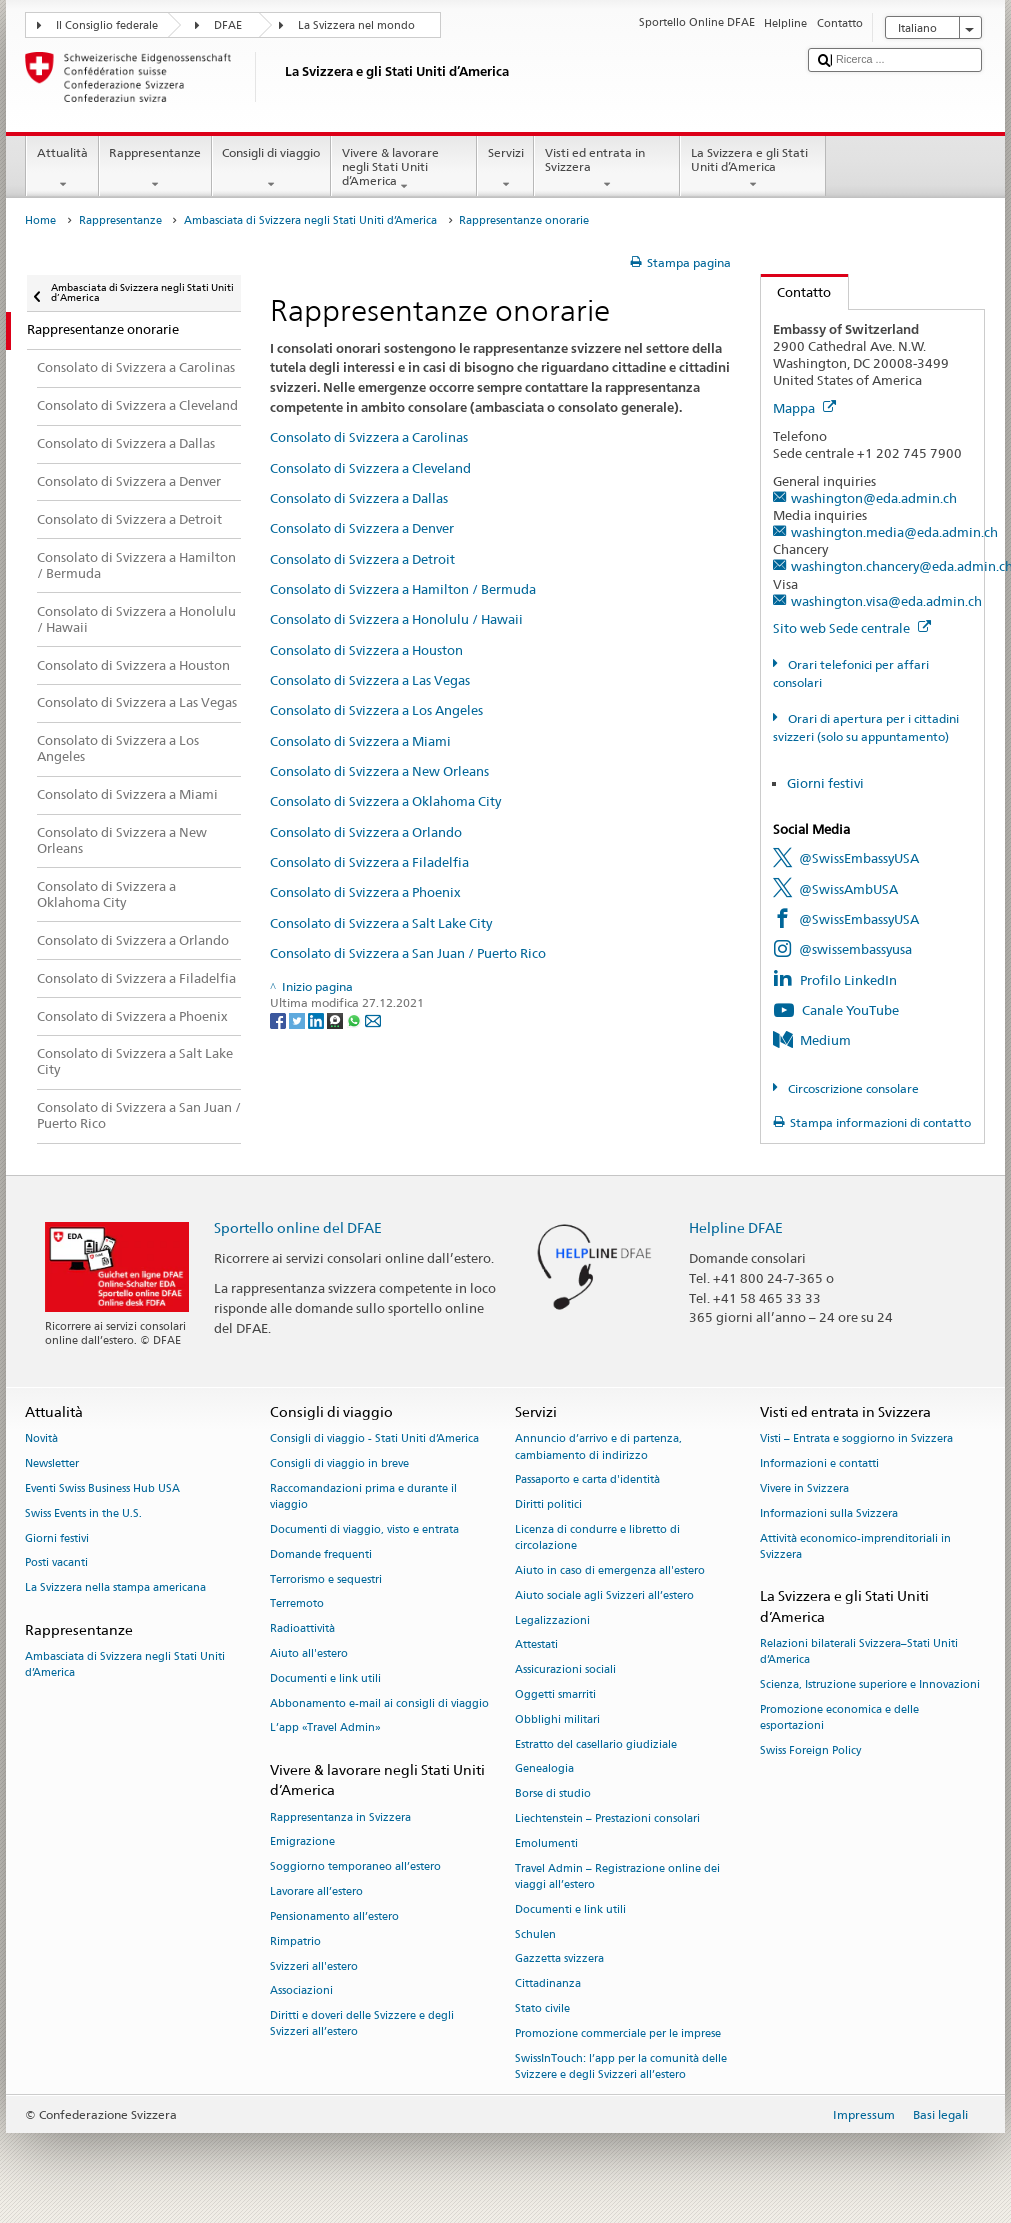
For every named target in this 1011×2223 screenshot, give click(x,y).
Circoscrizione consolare (852, 1088)
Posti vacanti (56, 1563)
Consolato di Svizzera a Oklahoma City (385, 801)
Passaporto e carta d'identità (587, 1480)
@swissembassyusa (855, 949)
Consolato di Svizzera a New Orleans (379, 771)
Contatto (796, 292)
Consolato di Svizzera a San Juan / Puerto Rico (408, 953)
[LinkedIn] (317, 1019)
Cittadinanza (548, 1984)
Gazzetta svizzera (559, 1959)
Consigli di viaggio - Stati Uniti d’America (374, 1439)
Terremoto (297, 1604)
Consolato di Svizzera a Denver (362, 528)
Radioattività (302, 1629)
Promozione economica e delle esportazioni (839, 1717)
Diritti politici (548, 1505)
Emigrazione (302, 1842)
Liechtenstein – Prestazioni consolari (607, 1818)
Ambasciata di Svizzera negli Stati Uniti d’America (310, 220)
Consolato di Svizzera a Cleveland (370, 468)
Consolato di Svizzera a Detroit (362, 559)
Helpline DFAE (736, 1227)
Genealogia (544, 1769)
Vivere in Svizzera (804, 1488)
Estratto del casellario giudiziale (596, 1744)
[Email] (373, 1019)
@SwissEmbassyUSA (859, 858)
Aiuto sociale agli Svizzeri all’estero (604, 1595)
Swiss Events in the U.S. (83, 1513)
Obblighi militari (557, 1719)
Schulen (535, 1934)
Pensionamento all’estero (334, 1916)
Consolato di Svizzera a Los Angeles (376, 710)
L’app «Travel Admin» (325, 1728)
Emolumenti (546, 1843)
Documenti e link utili (325, 1678)
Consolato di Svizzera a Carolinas (369, 437)
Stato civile (542, 2008)
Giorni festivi (825, 783)
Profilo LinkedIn (848, 980)
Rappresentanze (155, 169)
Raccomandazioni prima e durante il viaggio (363, 1496)
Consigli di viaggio (271, 169)
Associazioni (301, 1991)
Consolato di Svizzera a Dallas (359, 498)
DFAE (228, 25)
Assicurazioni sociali (565, 1670)
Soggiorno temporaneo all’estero (355, 1867)
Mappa (804, 408)
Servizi (505, 169)
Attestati (536, 1645)
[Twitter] (298, 1019)
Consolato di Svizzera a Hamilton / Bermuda (403, 589)
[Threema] (336, 1019)
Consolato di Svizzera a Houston (366, 650)
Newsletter (52, 1464)
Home (40, 220)
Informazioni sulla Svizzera (829, 1513)
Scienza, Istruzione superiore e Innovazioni (870, 1684)
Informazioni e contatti (819, 1464)
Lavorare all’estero (316, 1891)
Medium (825, 1040)
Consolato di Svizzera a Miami (360, 741)
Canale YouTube (850, 1010)
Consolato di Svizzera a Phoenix (365, 892)
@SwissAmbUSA (848, 889)
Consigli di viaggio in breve (339, 1464)
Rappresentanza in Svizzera (340, 1817)
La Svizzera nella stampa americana (115, 1588)
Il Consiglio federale (107, 25)
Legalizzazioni (552, 1620)
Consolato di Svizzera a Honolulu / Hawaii (396, 619)
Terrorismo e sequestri (326, 1579)
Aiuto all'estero (309, 1653)
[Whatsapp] (355, 1019)
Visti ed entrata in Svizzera (607, 169)
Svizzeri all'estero (314, 1966)
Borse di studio (553, 1794)
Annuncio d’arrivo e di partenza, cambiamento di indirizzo (598, 1447)
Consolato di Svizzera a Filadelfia (369, 862)
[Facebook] (279, 1019)
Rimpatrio (295, 1941)
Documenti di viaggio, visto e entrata (364, 1529)
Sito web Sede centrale (852, 628)
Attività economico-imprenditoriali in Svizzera (855, 1546)
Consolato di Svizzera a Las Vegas (370, 680)
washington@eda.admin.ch (874, 498)
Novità (41, 1439)
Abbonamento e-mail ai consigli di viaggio (379, 1703)
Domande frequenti (321, 1554)
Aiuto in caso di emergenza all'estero (610, 1570)
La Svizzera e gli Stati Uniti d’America (753, 169)
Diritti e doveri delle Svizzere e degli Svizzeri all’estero (362, 2024)
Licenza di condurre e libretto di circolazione (597, 1537)
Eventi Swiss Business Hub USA (102, 1488)
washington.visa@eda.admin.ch (886, 601)
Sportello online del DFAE (298, 1227)
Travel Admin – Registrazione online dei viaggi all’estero (617, 1876)
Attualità (62, 169)
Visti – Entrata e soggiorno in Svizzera (856, 1439)
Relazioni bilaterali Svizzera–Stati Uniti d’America (859, 1651)
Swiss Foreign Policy (810, 1750)
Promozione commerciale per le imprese (618, 2033)
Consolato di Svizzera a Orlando (366, 832)
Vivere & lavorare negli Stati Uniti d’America (404, 169)
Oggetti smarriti (555, 1694)
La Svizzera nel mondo (356, 25)
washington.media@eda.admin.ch (894, 532)
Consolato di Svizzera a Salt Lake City (381, 923)
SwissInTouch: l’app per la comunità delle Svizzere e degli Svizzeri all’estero (621, 2066)
